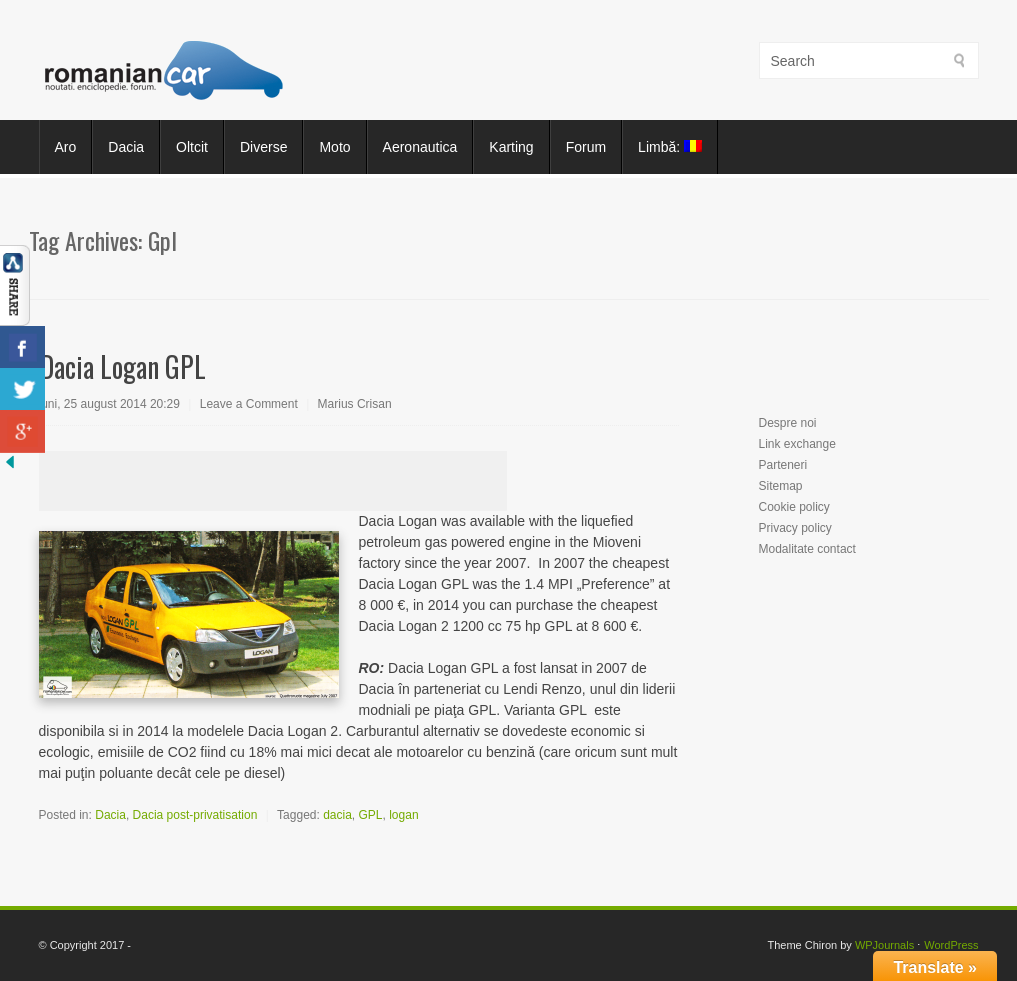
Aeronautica (420, 147)
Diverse (263, 147)
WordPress (951, 945)
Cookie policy (794, 507)
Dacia (126, 147)
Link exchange (797, 444)
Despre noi (788, 423)
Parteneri (783, 465)
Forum (586, 147)
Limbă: (670, 147)
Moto (334, 147)
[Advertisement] (273, 481)
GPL (371, 815)
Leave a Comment (249, 404)
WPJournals (884, 945)
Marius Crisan (355, 404)
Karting (511, 147)
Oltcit (192, 147)
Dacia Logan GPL (122, 366)
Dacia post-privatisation (195, 815)
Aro (66, 147)
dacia (337, 815)
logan (403, 815)
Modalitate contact (807, 549)
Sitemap (781, 486)
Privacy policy (795, 528)
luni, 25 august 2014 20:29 (109, 404)
